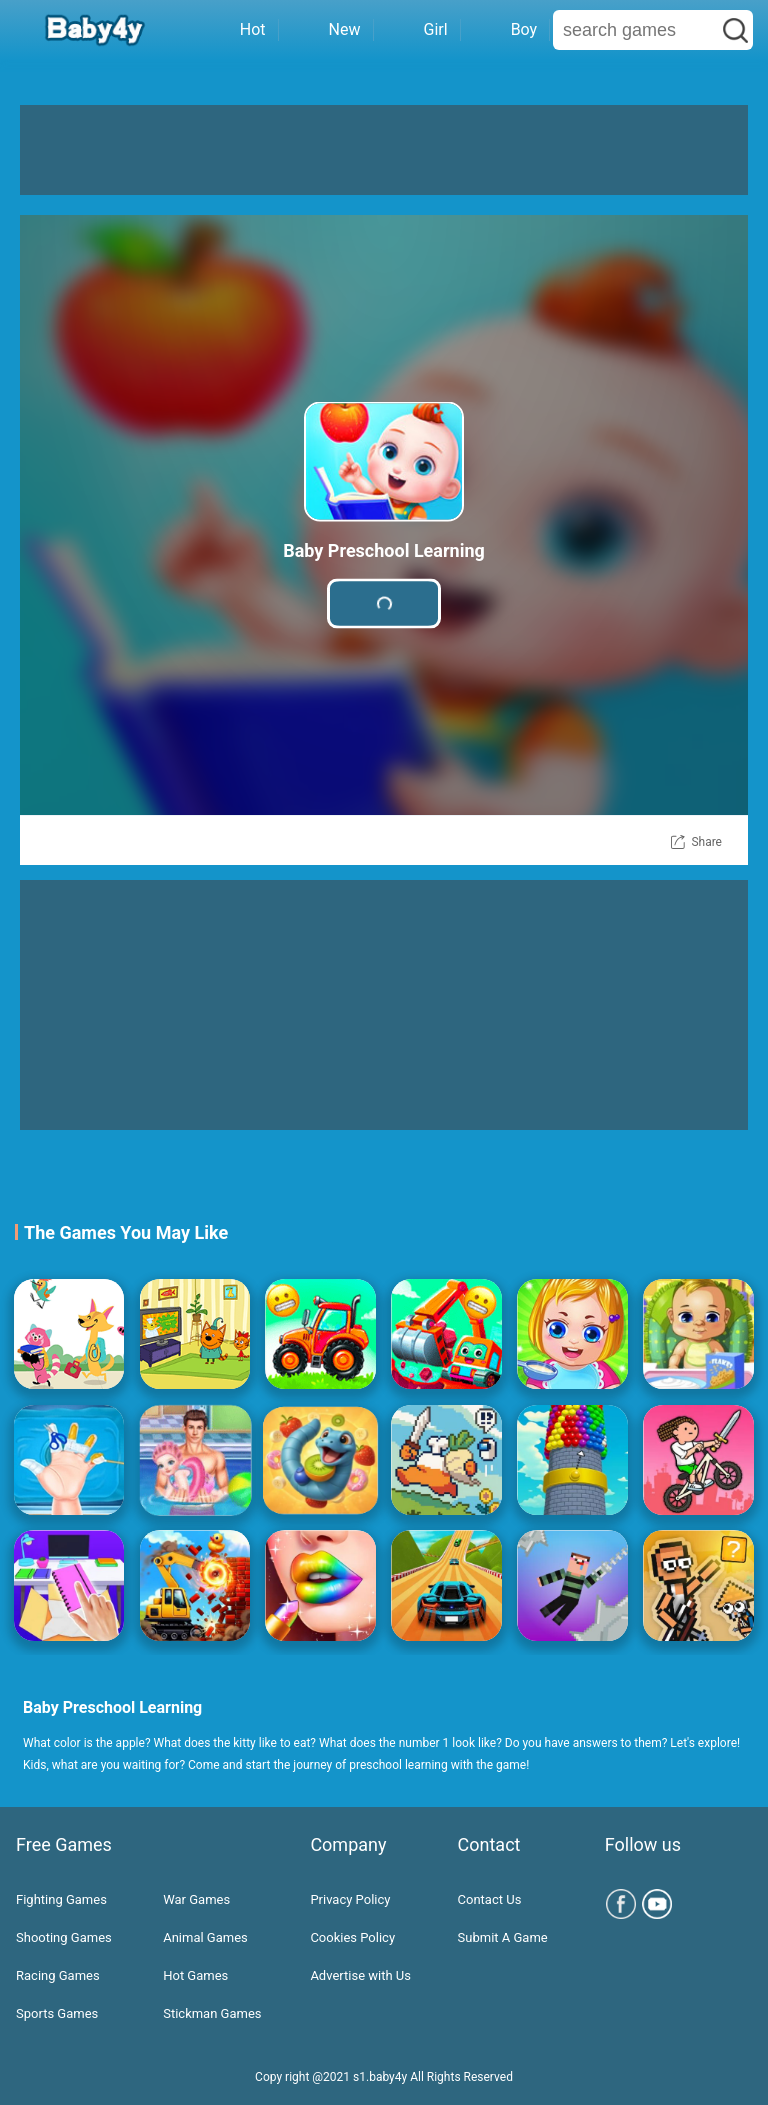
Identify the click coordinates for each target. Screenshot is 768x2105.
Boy (505, 30)
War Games (196, 1899)
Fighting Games (61, 1899)
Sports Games (57, 2013)
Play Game (383, 603)
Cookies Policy (352, 1937)
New (326, 30)
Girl (417, 30)
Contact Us (490, 1899)
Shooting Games (64, 1937)
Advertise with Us (360, 1975)
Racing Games (58, 1975)
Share (706, 842)
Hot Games (195, 1975)
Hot (234, 30)
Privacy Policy (350, 1899)
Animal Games (205, 1937)
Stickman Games (212, 2013)
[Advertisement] (384, 150)
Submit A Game (503, 1937)
